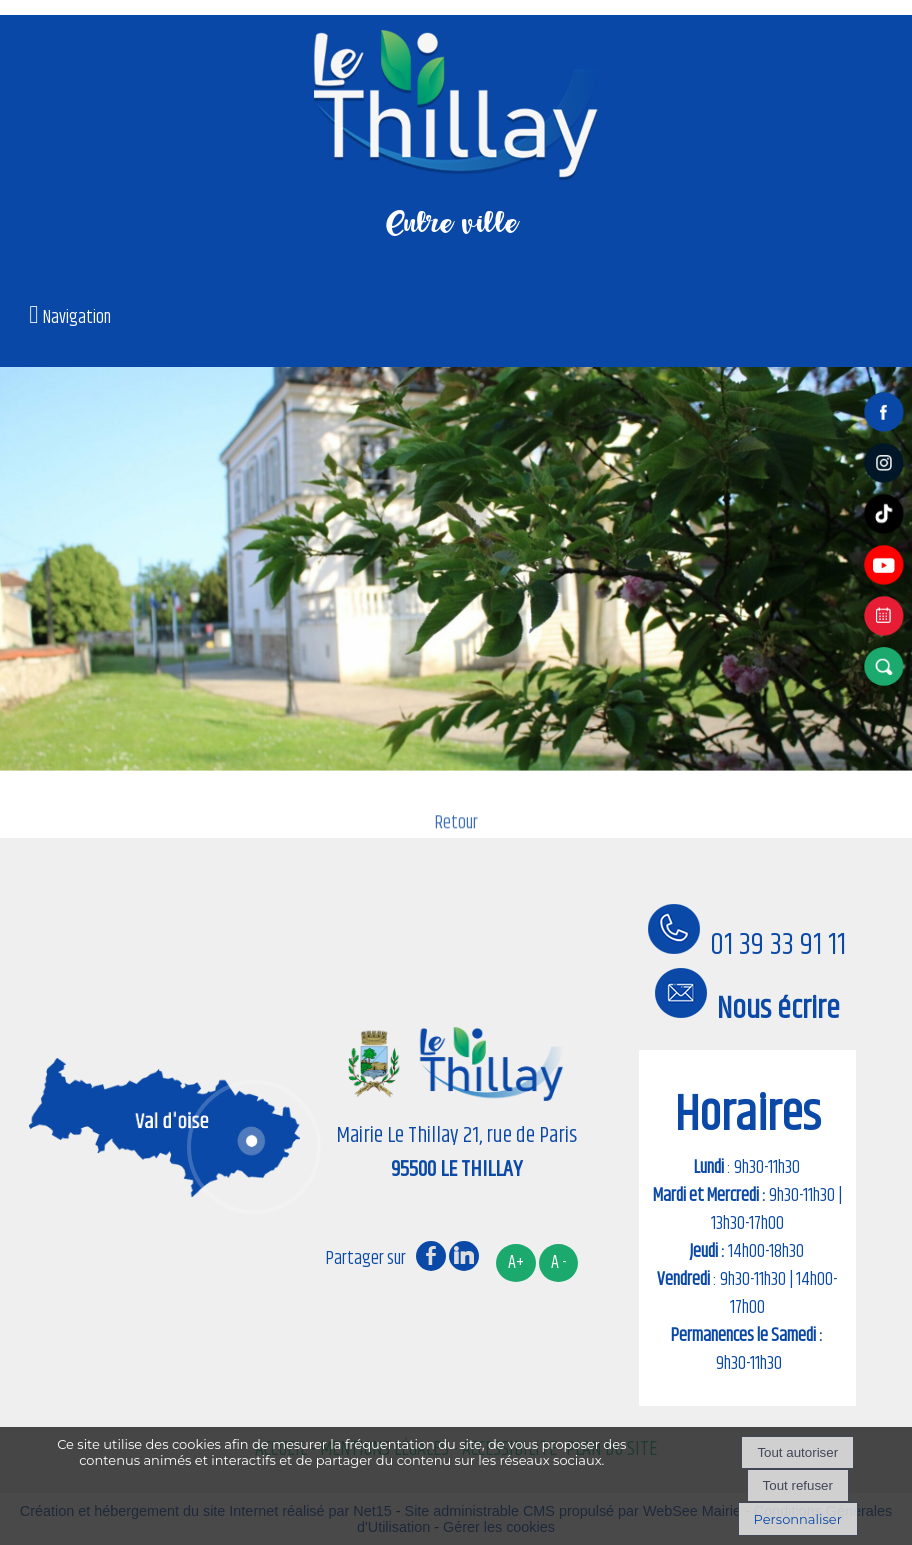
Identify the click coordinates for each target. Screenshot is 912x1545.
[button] (887, 666)
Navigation (77, 318)
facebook (431, 1255)
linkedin (464, 1255)
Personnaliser (798, 1519)
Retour (456, 835)
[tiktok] (887, 534)
